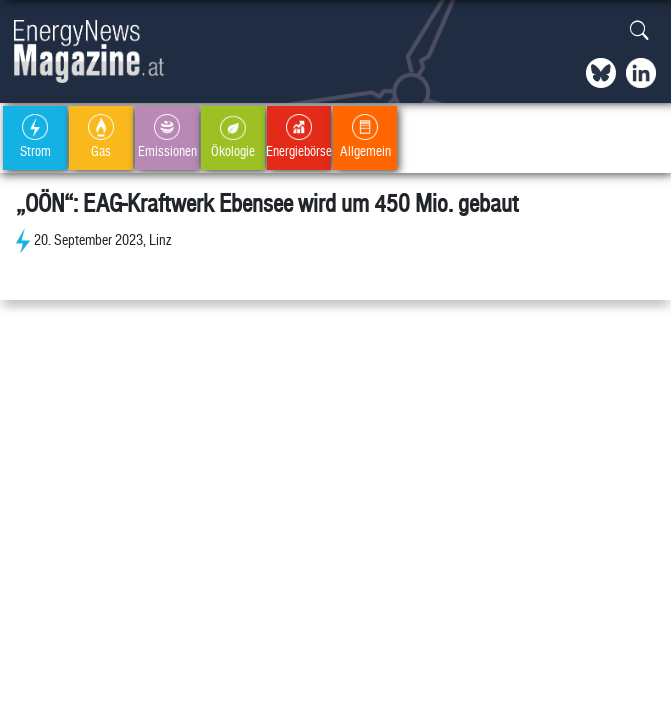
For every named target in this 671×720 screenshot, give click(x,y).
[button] (639, 31)
